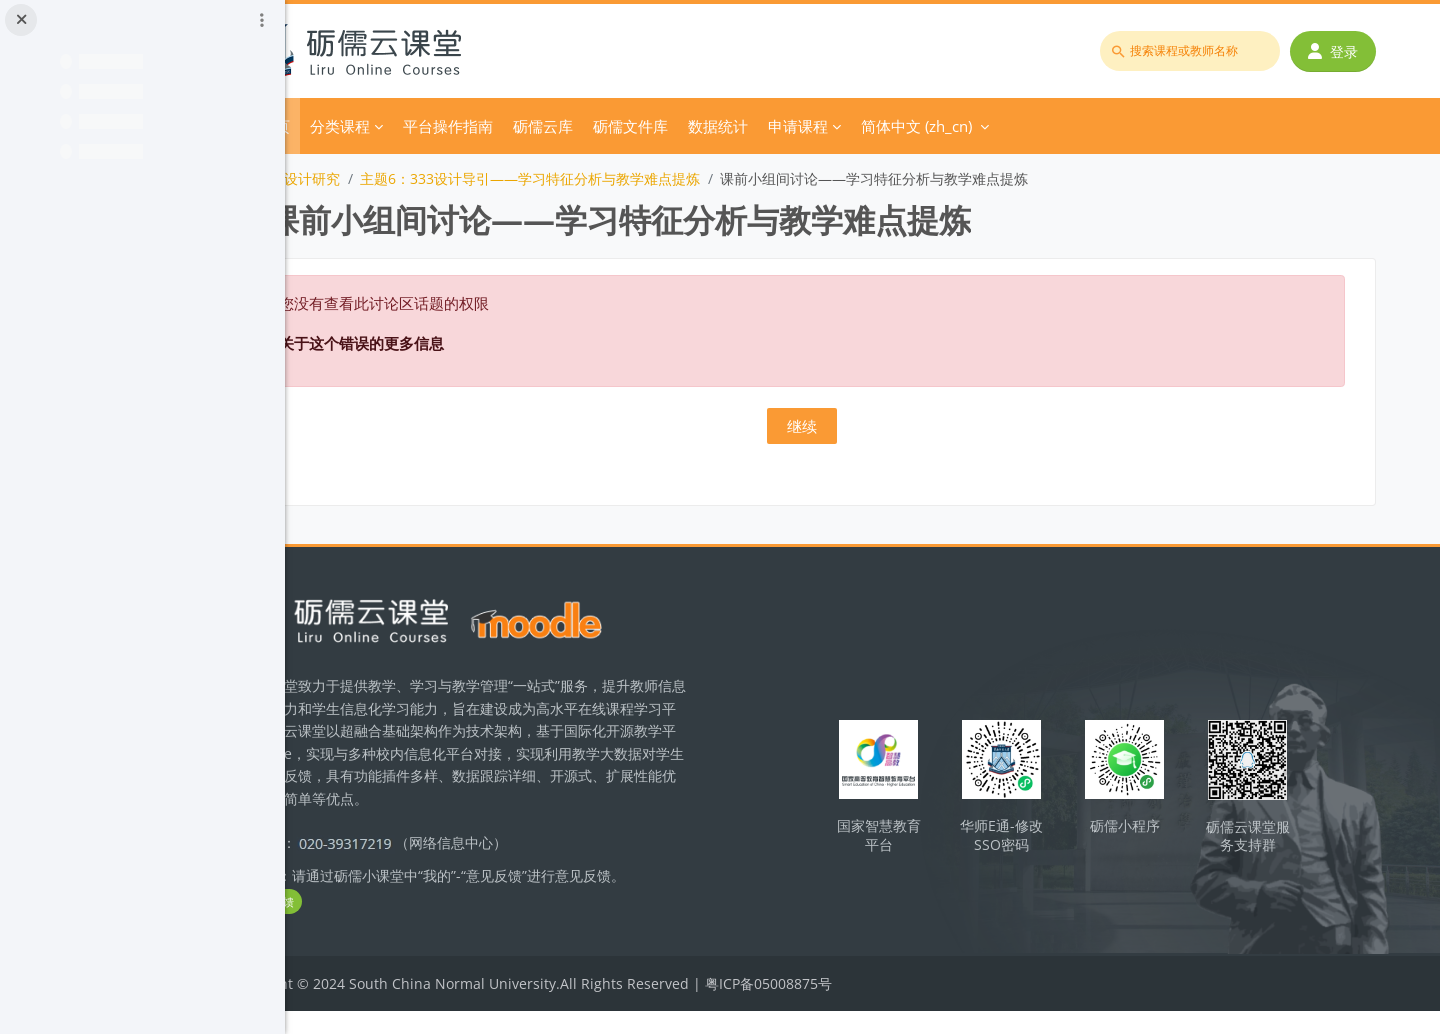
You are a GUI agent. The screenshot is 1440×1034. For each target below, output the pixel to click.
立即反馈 (380, 924)
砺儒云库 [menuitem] (658, 126)
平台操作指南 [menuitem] (563, 126)
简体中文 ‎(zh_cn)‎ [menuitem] (1031, 126)
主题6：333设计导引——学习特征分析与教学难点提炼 (645, 178)
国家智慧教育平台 (933, 841)
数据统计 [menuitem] (833, 126)
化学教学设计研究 (399, 178)
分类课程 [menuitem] (455, 126)
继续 (863, 426)
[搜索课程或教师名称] (1196, 51)
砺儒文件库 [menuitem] (745, 126)
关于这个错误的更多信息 (476, 343)
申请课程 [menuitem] (913, 126)
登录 (1339, 51)
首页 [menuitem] (390, 126)
